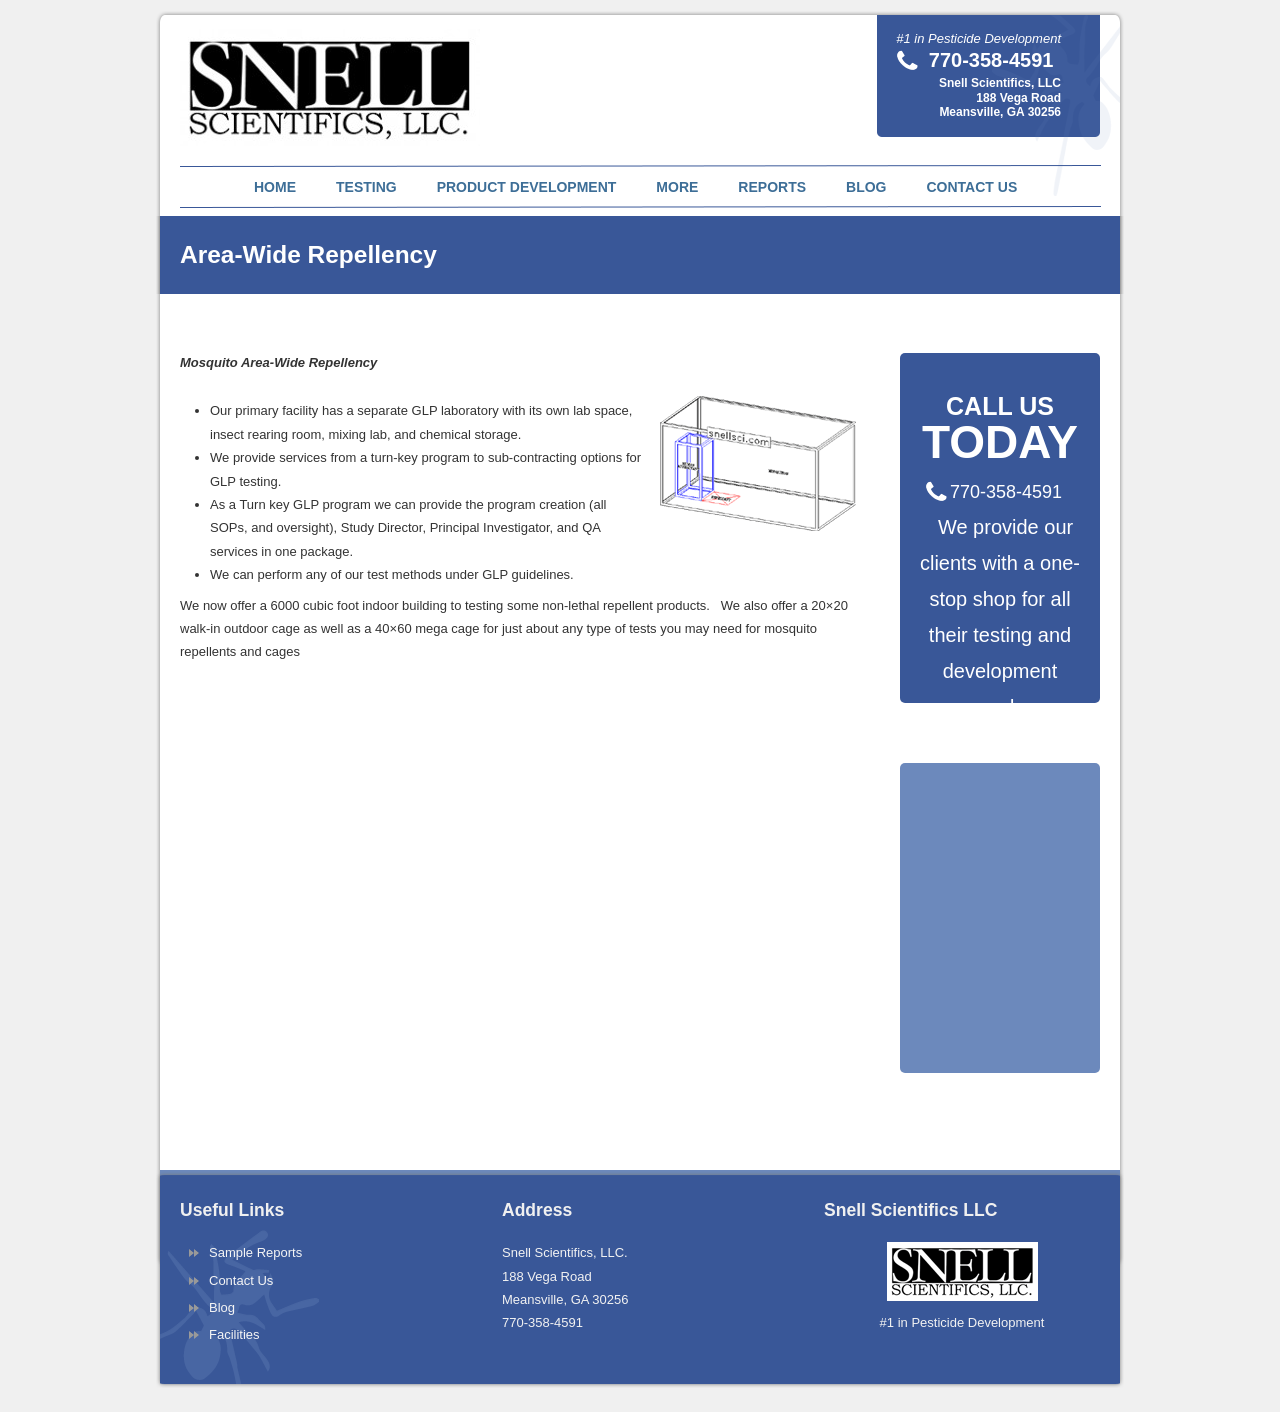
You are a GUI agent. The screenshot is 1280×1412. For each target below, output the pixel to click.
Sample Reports (255, 1252)
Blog (222, 1307)
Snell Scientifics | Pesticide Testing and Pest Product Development (332, 76)
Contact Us (241, 1280)
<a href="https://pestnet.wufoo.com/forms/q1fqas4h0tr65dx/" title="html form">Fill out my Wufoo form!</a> (1000, 963)
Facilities (234, 1334)
